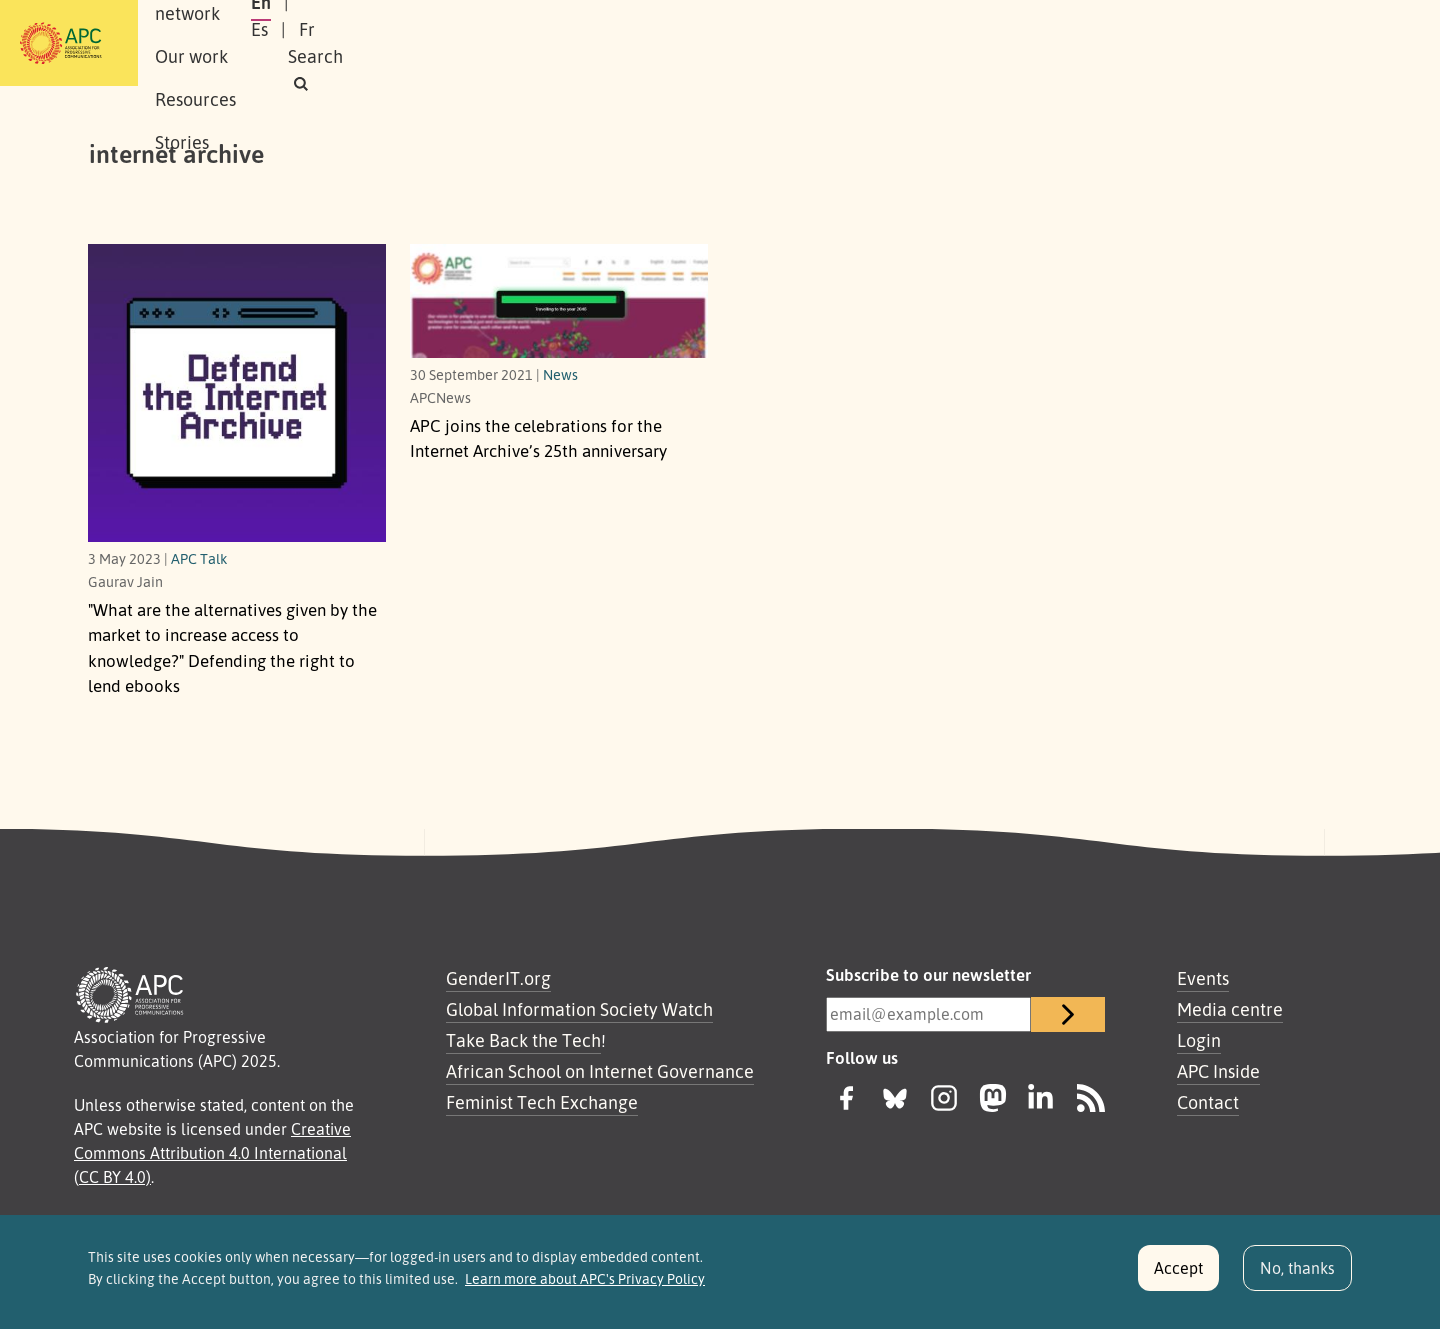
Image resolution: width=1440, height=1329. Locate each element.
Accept (1178, 1278)
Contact (1208, 1102)
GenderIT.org (498, 978)
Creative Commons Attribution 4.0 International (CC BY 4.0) (212, 1153)
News (560, 374)
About (238, 43)
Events (1203, 978)
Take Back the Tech (523, 1040)
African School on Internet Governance (600, 1071)
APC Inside (1218, 1071)
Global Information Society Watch (579, 1009)
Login (1199, 1040)
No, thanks (1297, 1278)
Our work (457, 43)
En (1093, 43)
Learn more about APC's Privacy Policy (585, 1289)
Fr (1190, 43)
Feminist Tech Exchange (542, 1102)
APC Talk (199, 558)
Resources (564, 43)
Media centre (1230, 1009)
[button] (1313, 43)
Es (1142, 43)
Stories (662, 43)
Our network (341, 43)
